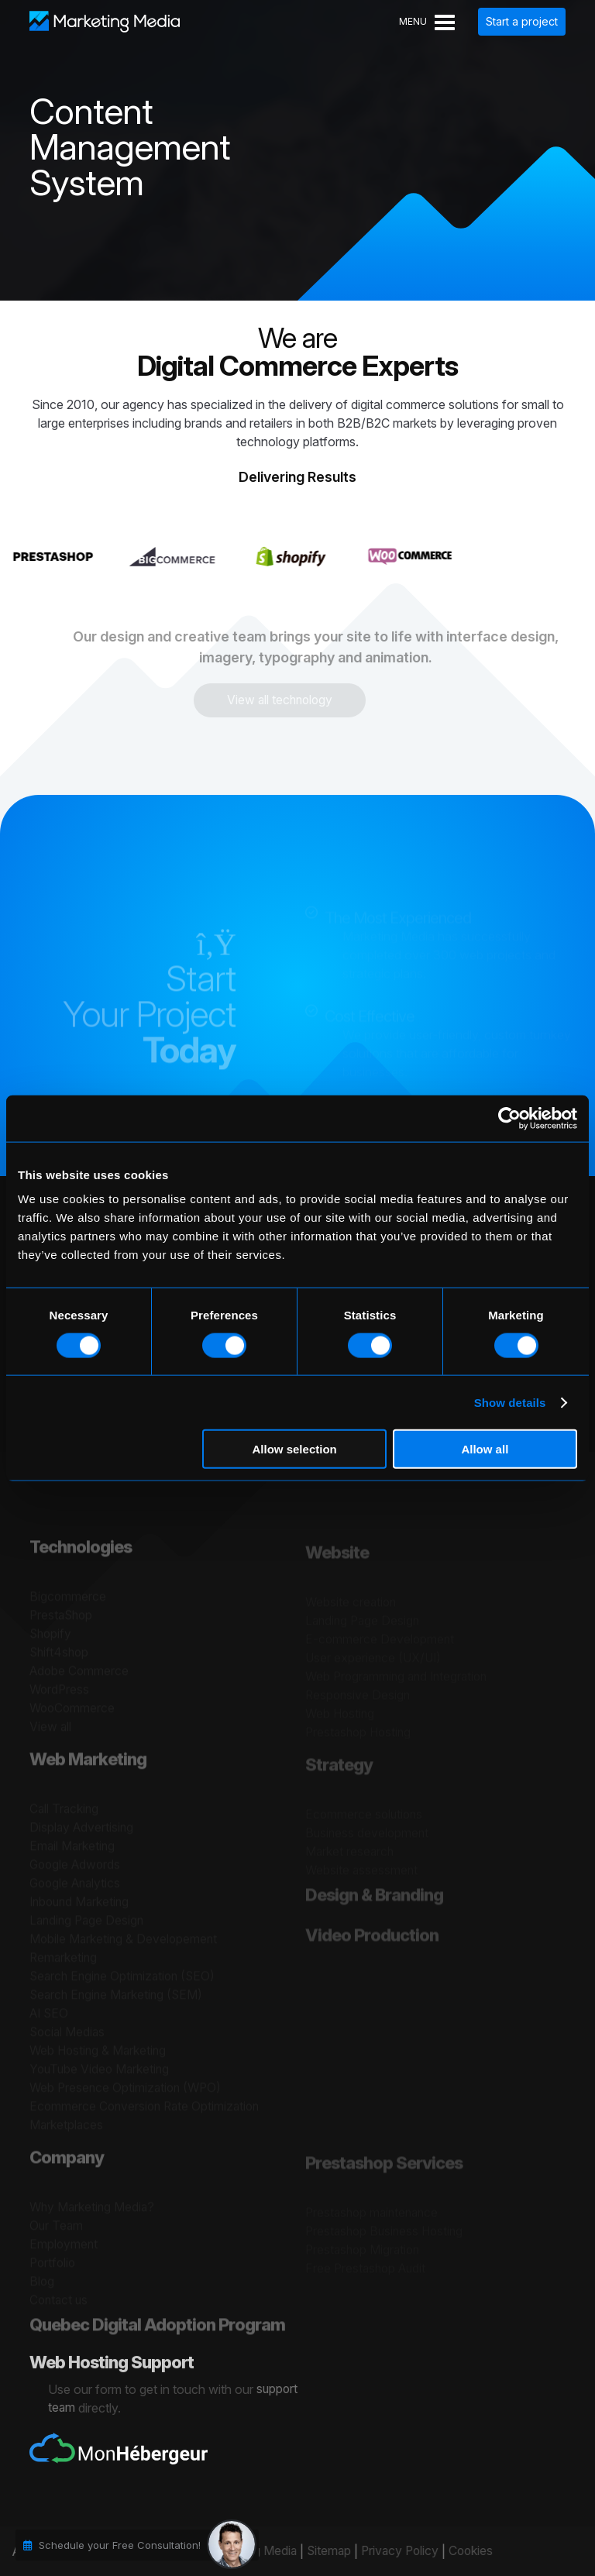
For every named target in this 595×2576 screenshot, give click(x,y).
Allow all (484, 1449)
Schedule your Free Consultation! (120, 2545)
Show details (510, 1401)
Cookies (467, 2551)
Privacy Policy (393, 2551)
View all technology (267, 700)
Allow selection (295, 1449)
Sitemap (320, 2551)
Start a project (522, 21)
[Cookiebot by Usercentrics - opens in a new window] (509, 1118)
